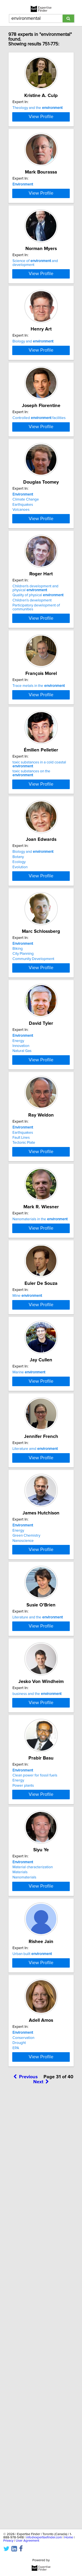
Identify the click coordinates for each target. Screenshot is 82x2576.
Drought (19, 2466)
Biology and (32, 414)
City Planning (23, 1138)
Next (41, 2512)
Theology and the (37, 108)
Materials (20, 2260)
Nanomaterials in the (40, 1434)
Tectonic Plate (23, 1347)
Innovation (20, 1240)
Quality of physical (37, 729)
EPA (15, 2471)
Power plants (23, 2163)
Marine (28, 1637)
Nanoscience (23, 1857)
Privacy (8, 2540)
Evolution (20, 1041)
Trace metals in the (38, 822)
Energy (18, 1235)
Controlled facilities (39, 516)
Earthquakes (22, 628)
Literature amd (35, 1739)
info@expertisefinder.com (44, 2537)
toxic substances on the (31, 934)
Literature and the (37, 1943)
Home (68, 2537)
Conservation (23, 2461)
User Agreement (27, 2540)
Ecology (19, 1036)
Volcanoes (21, 633)
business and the (36, 2045)
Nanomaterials (24, 2265)
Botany (18, 1031)
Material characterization (32, 2254)
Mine (27, 1536)
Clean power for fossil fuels (34, 2152)
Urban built (32, 2351)
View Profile (41, 139)
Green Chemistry (26, 1852)
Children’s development (32, 734)
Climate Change (25, 623)
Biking (17, 1133)
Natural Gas (21, 1245)
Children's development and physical (35, 722)
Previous (25, 2507)
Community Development (33, 1143)
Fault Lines (21, 1342)
